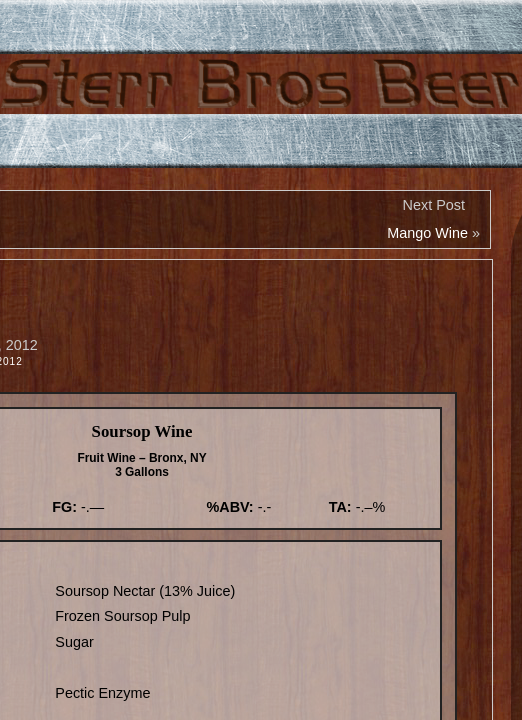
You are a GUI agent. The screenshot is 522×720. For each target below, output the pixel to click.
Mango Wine (427, 233)
